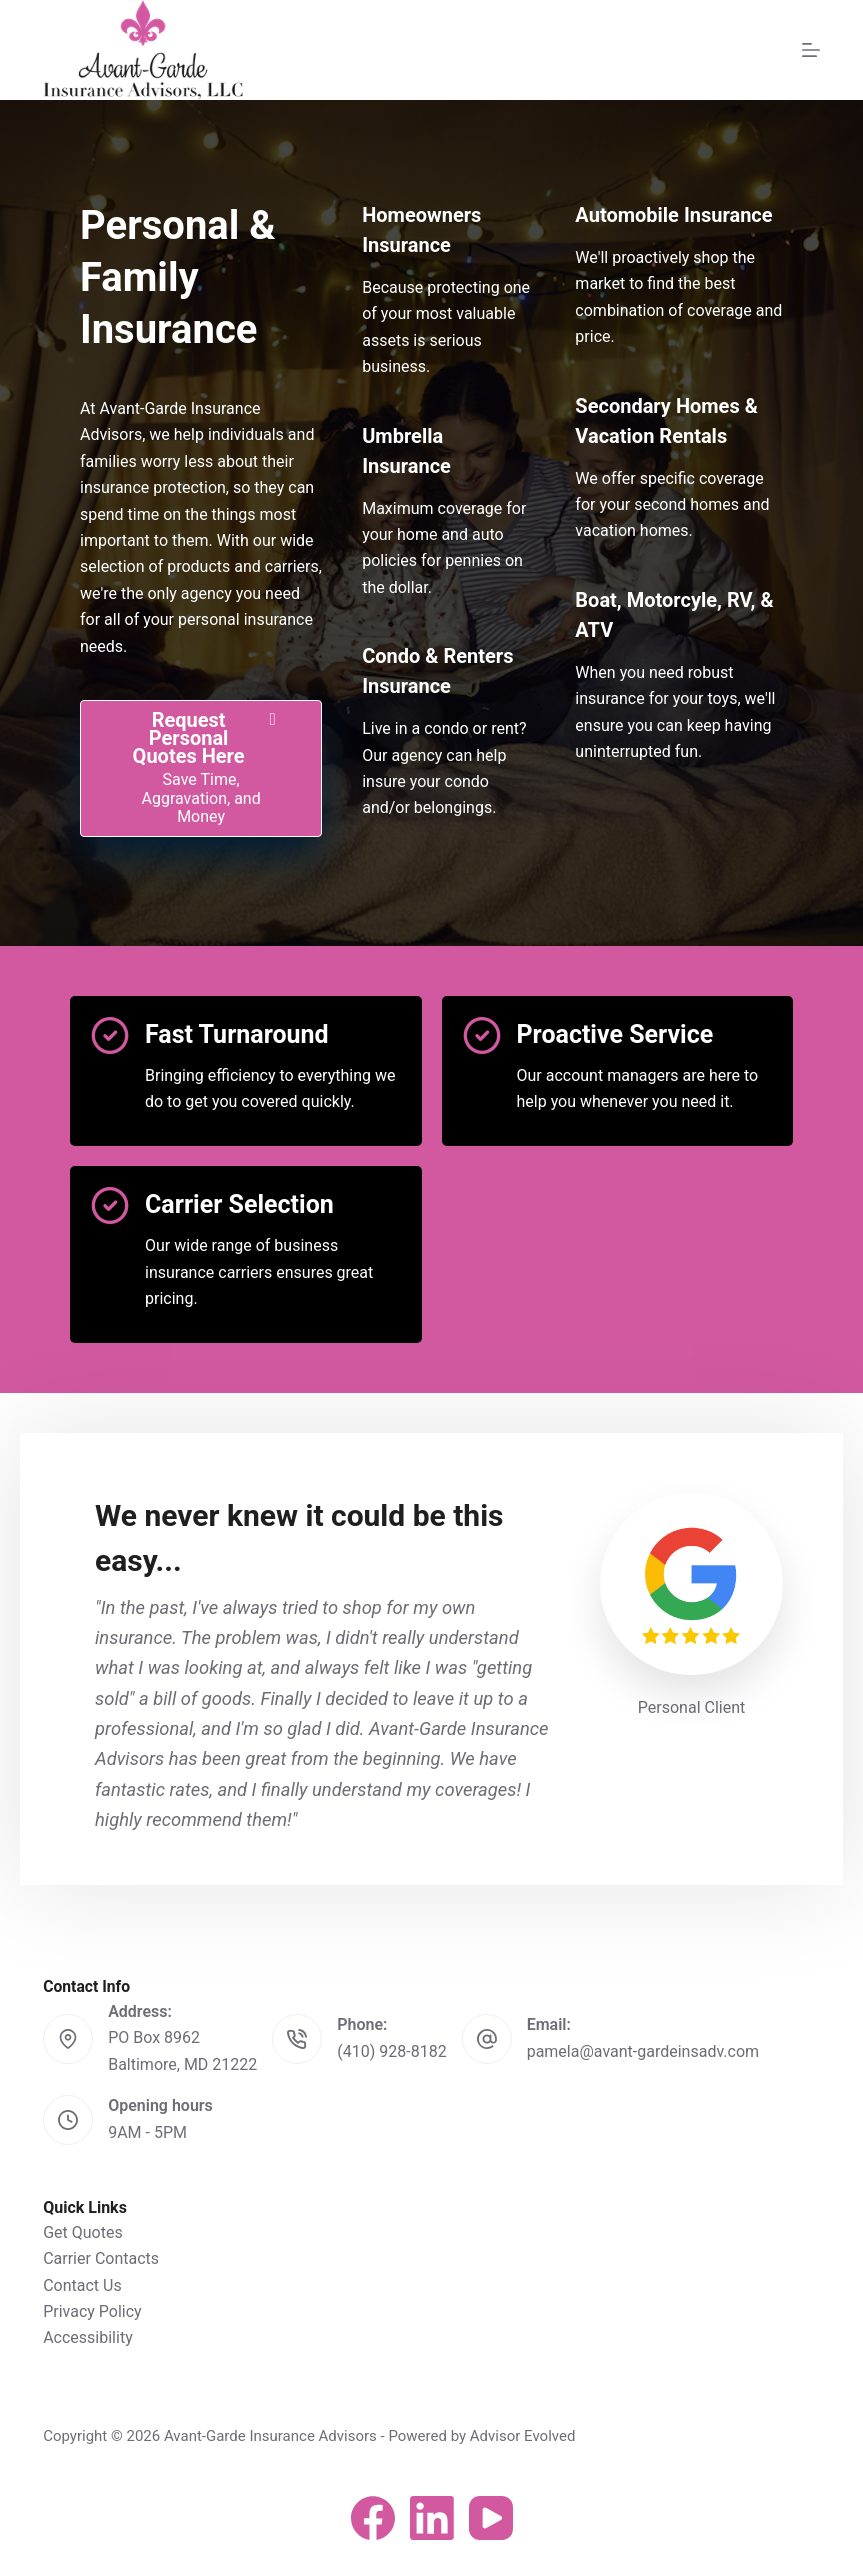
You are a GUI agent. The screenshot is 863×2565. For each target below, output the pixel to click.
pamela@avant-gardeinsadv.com (643, 2051)
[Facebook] (373, 2518)
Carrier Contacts (101, 2258)
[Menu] (811, 50)
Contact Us (82, 2285)
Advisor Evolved (523, 2436)
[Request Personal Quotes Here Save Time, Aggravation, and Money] (201, 768)
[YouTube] (491, 2518)
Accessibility (88, 2337)
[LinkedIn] (432, 2518)
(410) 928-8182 (391, 2051)
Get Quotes (83, 2232)
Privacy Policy (92, 2311)
